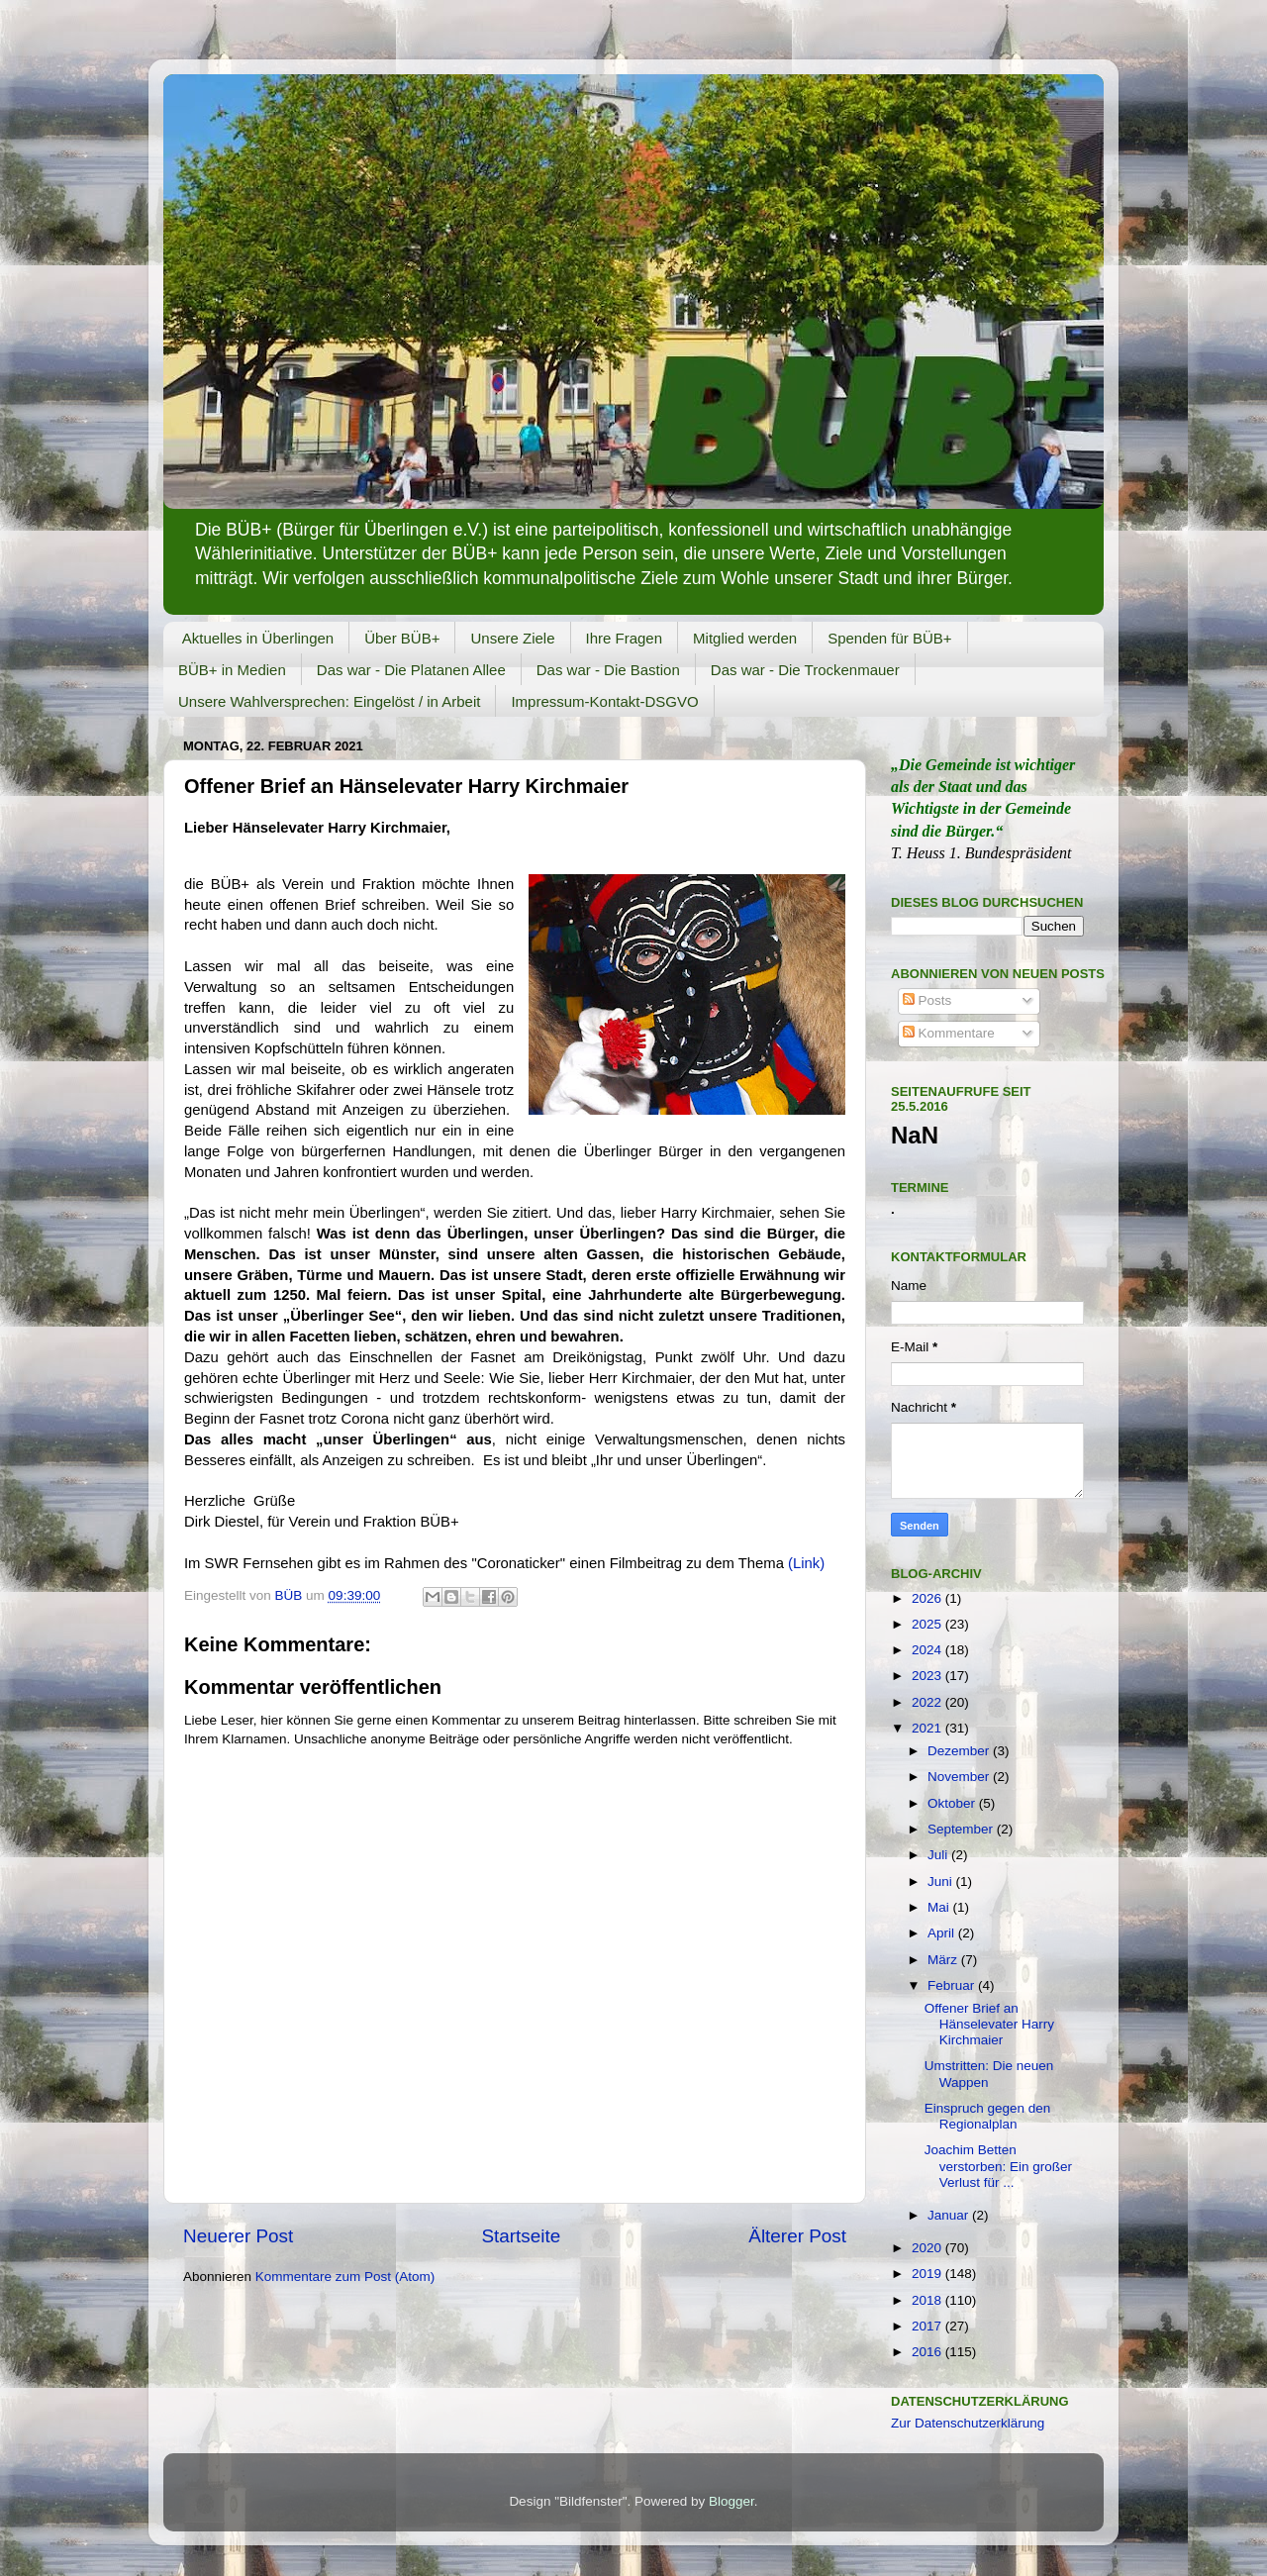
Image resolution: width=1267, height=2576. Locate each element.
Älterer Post (797, 2236)
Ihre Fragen (624, 638)
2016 (928, 2351)
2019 (928, 2273)
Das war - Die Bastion (608, 669)
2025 (928, 1624)
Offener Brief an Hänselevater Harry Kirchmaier (989, 2024)
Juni (941, 1881)
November (960, 1776)
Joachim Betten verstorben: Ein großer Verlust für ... (998, 2165)
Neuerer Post (238, 2236)
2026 (928, 1598)
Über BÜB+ (401, 638)
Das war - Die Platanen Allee (411, 669)
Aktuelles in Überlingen (258, 638)
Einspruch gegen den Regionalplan (988, 2116)
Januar (949, 2215)
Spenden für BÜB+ (890, 638)
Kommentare (949, 1033)
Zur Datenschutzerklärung (967, 2423)
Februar (952, 1985)
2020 (928, 2247)
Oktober (953, 1803)
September (962, 1829)
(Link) (806, 1563)
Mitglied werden (745, 638)
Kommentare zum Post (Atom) (345, 2276)
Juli (939, 1854)
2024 (928, 1649)
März (944, 1959)
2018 (928, 2300)
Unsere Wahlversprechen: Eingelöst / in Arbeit (329, 701)
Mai (940, 1907)
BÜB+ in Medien (232, 669)
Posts (927, 1000)
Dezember (960, 1750)
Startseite (520, 2236)
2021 (928, 1728)
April (942, 1933)
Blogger (731, 2501)
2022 (928, 1702)
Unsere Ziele (512, 638)
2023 (928, 1675)
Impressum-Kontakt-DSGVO (604, 701)
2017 (928, 2326)
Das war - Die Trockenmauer (805, 669)
